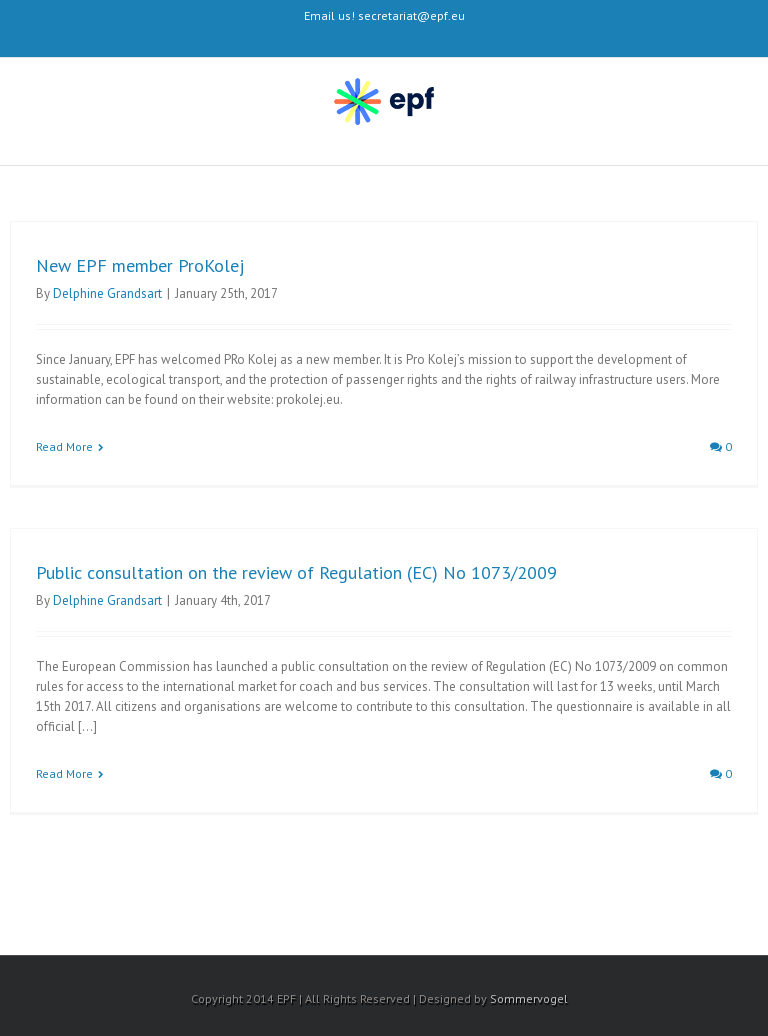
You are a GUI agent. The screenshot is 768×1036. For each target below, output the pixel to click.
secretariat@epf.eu (411, 15)
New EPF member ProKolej (140, 265)
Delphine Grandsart (107, 293)
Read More (64, 446)
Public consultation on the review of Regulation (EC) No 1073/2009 (296, 572)
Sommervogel (529, 998)
